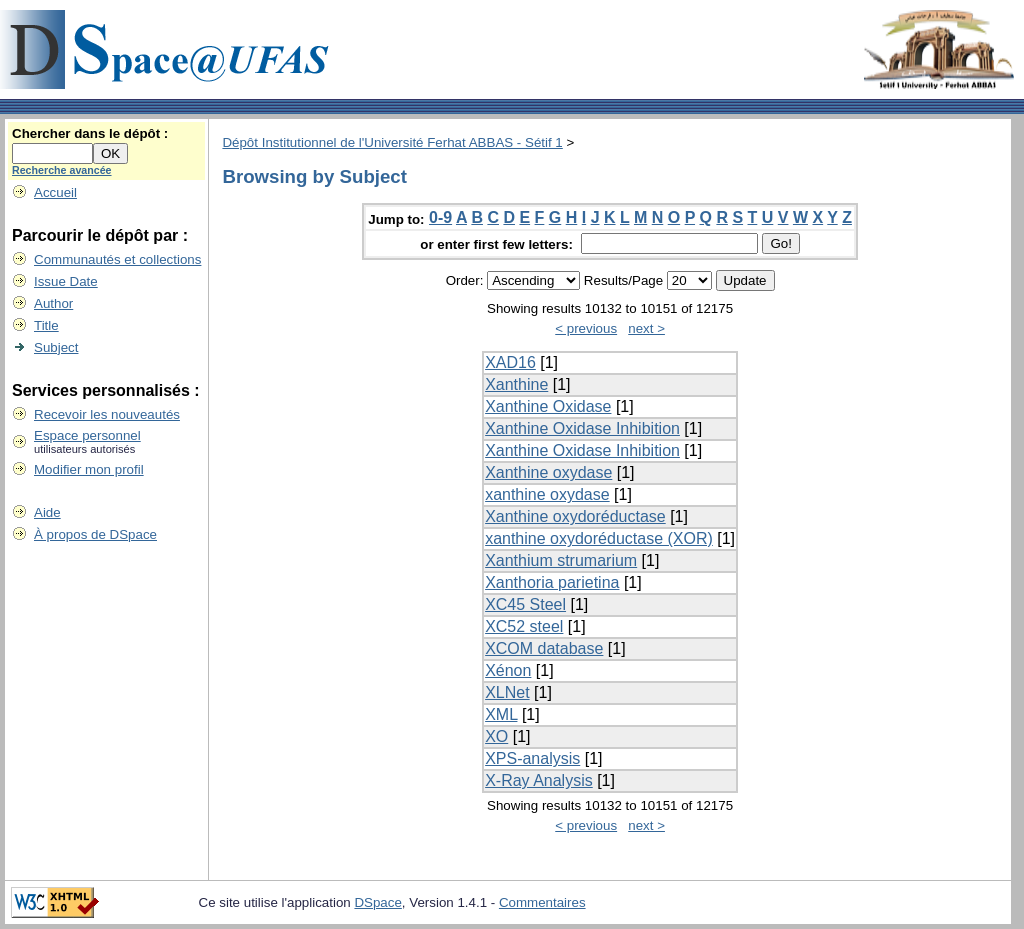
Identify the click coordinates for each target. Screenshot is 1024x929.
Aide (47, 512)
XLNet (507, 692)
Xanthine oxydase (548, 472)
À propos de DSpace (95, 534)
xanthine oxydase (547, 494)
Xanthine (516, 384)
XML (501, 714)
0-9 (440, 217)
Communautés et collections (117, 259)
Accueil (55, 192)
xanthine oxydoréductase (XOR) (599, 538)
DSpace (377, 902)
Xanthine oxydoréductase (575, 516)
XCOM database (544, 648)
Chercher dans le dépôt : (90, 133)
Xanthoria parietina (552, 582)
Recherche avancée (62, 170)
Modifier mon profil (89, 469)
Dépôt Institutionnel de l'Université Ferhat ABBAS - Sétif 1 (392, 142)
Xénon (508, 670)
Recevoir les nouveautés (107, 414)
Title (46, 325)
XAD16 (510, 362)
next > (646, 328)
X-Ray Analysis (539, 780)
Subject (56, 347)
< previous (586, 328)
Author (53, 303)
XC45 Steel (525, 604)
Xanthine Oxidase (548, 406)
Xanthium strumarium (561, 560)
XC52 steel (524, 626)
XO (496, 736)
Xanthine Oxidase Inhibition (582, 428)
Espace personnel (87, 435)
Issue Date (66, 281)
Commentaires (542, 902)
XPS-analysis (532, 758)
